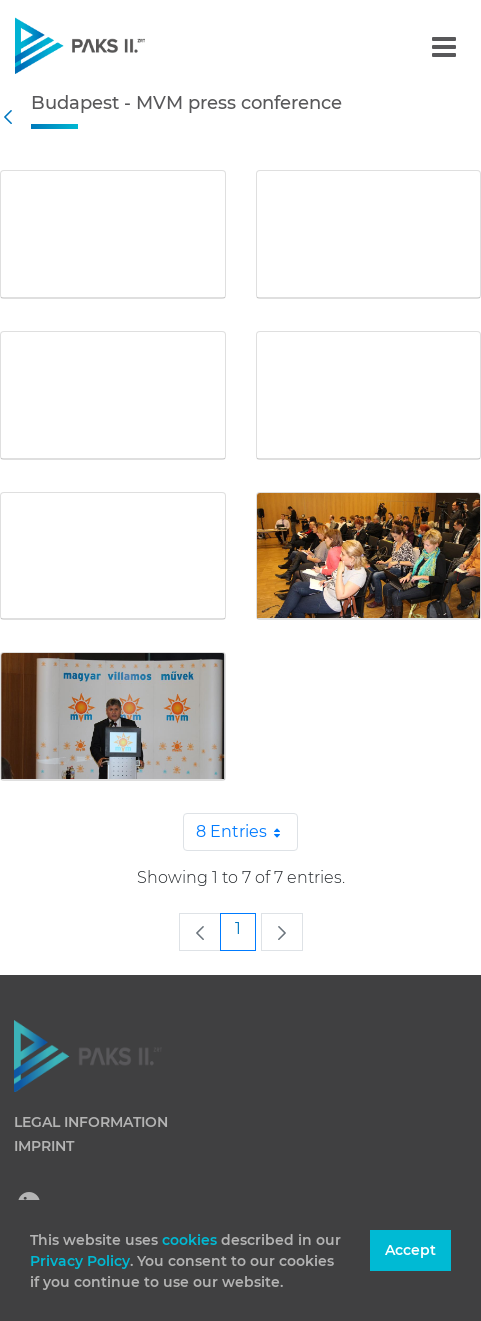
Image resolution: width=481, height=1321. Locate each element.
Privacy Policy (80, 1261)
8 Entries (247, 832)
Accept (410, 1250)
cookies (191, 1240)
